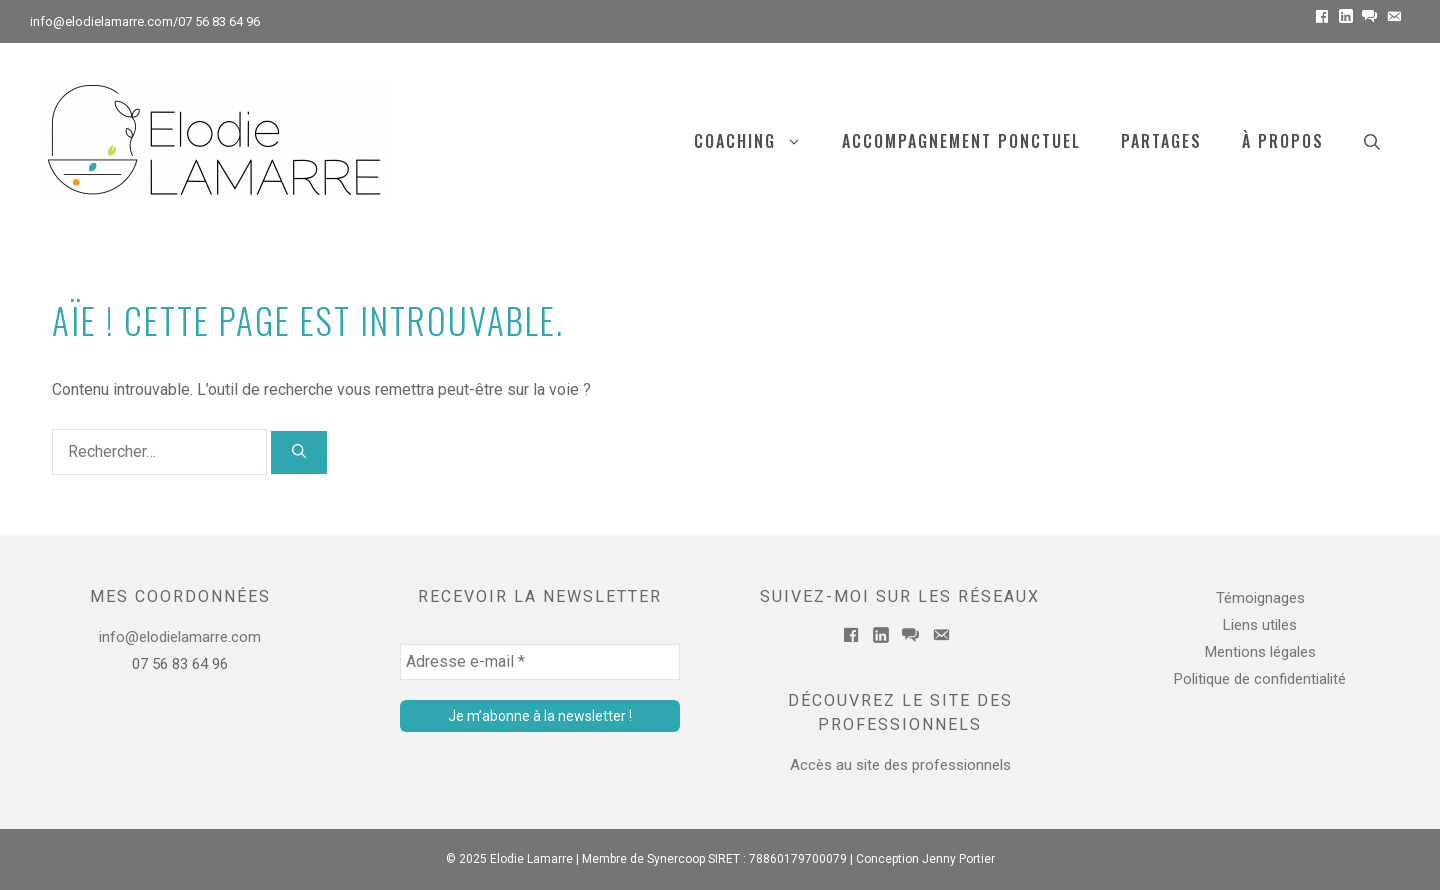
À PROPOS (1283, 141)
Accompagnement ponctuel (961, 141)
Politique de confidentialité (1260, 679)
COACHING (758, 141)
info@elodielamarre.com (101, 21)
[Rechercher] (299, 452)
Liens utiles (1260, 625)
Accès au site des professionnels (900, 765)
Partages (1161, 141)
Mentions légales (1260, 652)
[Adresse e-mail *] (540, 662)
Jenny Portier (958, 859)
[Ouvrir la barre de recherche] (1372, 141)
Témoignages (1260, 598)
